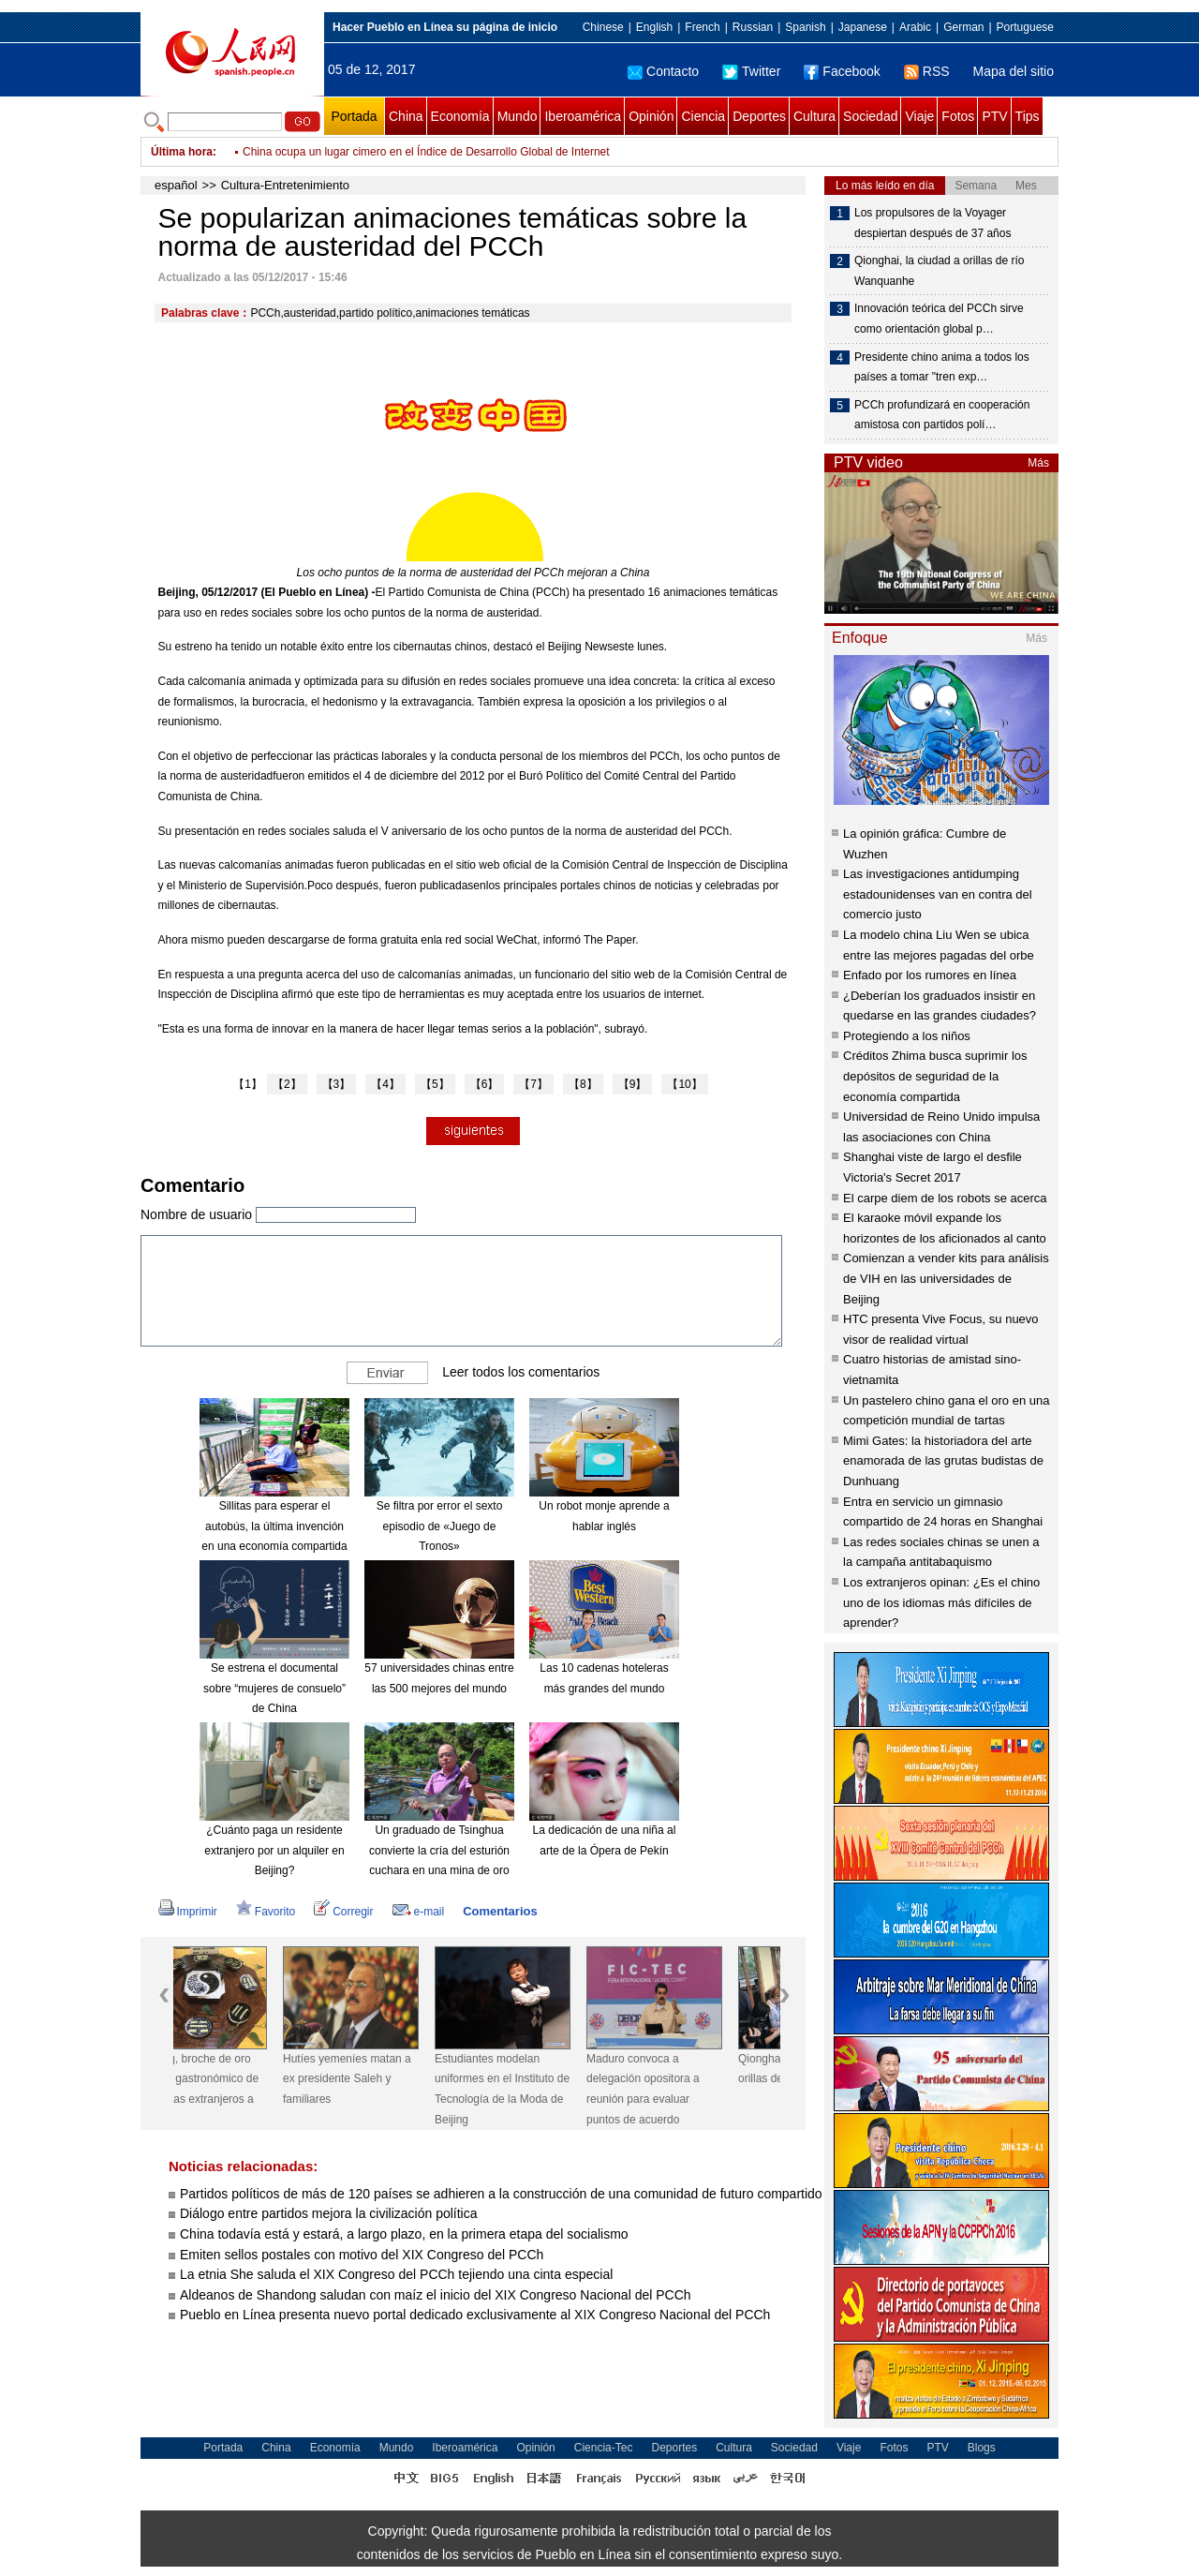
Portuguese (1025, 27)
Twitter (751, 71)
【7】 (533, 1084)
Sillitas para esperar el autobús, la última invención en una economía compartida (274, 1526)
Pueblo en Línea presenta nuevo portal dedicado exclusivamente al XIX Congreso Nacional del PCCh (477, 2314)
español (176, 185)
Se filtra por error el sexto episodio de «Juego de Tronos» (440, 1526)
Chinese (603, 27)
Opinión (651, 116)
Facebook (842, 71)
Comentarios (500, 1911)
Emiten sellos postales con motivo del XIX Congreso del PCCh (361, 2254)
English (654, 27)
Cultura (814, 116)
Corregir (343, 1911)
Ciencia (703, 116)
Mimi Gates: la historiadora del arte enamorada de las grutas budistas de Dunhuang (943, 1461)
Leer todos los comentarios (521, 1371)
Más (1038, 462)
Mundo (517, 116)
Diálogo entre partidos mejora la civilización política (330, 2213)
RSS (927, 71)
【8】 (583, 1084)
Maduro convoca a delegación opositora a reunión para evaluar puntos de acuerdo (685, 2089)
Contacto (663, 71)
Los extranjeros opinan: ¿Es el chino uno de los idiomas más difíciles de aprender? (941, 1602)
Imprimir (187, 1911)
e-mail (418, 1911)
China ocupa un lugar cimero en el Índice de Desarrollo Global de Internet (426, 151)
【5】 (435, 1084)
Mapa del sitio (1013, 71)
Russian (753, 27)
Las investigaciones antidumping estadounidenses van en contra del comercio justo (937, 894)
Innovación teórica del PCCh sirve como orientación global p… (939, 318)
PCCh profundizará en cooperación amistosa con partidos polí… (941, 415)
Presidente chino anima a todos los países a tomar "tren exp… (941, 367)
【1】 (247, 1084)
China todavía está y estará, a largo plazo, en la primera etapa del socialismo (404, 2233)
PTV (994, 116)
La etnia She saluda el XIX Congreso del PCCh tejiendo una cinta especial (396, 2274)
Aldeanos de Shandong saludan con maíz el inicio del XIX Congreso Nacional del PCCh (435, 2294)
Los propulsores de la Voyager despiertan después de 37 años (932, 223)
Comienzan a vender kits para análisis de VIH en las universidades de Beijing (946, 1278)
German (963, 27)
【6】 (484, 1084)
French (702, 27)
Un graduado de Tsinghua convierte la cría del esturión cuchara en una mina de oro (439, 1850)
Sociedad (870, 116)
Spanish (805, 27)
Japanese (862, 27)
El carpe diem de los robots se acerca (945, 1198)
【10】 (684, 1084)
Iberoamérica (582, 116)
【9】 (632, 1084)
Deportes (759, 116)
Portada (354, 116)
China (406, 116)
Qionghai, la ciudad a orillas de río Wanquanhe (939, 271)
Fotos (957, 116)
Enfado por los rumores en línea (929, 975)
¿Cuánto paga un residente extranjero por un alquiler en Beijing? (274, 1850)
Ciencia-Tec (603, 2447)
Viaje (919, 116)
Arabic (915, 27)
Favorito (265, 1911)
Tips (1027, 116)
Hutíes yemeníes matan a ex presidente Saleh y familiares (389, 2079)
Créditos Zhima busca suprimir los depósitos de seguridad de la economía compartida (935, 1076)
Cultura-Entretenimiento (285, 185)
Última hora (182, 151)
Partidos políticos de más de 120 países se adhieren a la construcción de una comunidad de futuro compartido (501, 2193)
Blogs (982, 2447)
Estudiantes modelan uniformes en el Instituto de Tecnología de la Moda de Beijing (544, 2089)
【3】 (336, 1084)
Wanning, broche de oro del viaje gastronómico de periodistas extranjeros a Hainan (237, 2089)
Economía (460, 116)
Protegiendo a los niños (906, 1036)
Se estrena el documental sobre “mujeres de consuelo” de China (274, 1688)
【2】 (287, 1084)
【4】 (385, 1084)
